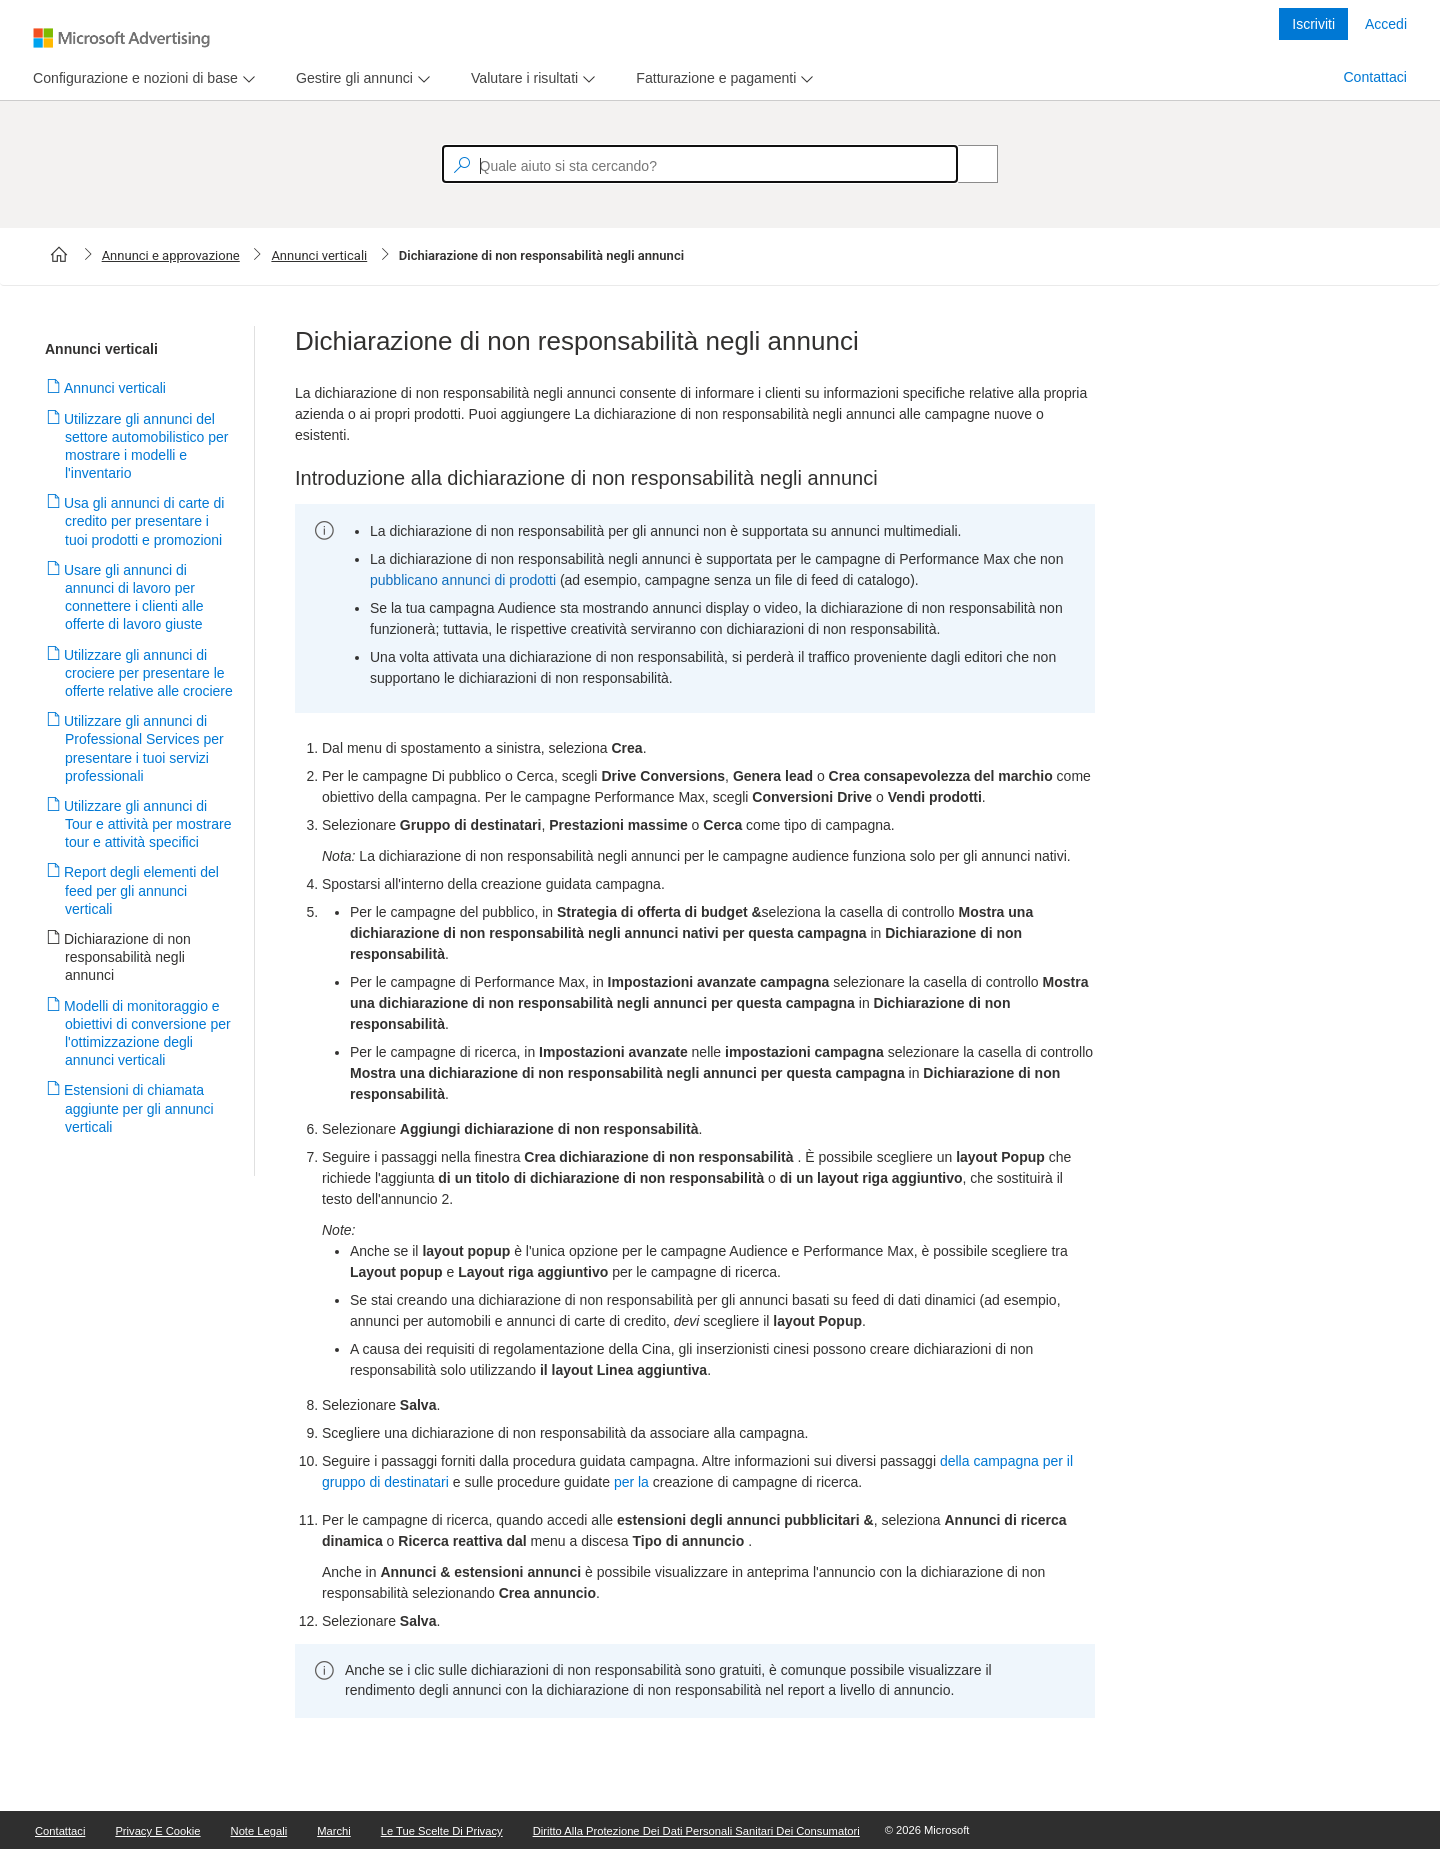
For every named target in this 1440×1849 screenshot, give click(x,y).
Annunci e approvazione (171, 255)
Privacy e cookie (157, 1831)
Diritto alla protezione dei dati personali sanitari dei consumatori (696, 1831)
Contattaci (1375, 77)
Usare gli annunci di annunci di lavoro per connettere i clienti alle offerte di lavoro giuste (134, 597)
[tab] (131, 78)
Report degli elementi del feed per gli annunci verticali (142, 890)
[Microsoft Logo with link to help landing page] (121, 38)
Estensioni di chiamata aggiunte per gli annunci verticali (139, 1108)
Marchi (334, 1831)
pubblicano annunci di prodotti (463, 580)
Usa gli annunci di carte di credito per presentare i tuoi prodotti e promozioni (144, 521)
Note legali (259, 1831)
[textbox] (700, 164)
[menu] (141, 78)
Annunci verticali (319, 255)
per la (631, 1482)
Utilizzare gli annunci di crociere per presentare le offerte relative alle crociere (149, 673)
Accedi (1386, 24)
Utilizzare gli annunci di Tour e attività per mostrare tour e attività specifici (148, 824)
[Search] (967, 164)
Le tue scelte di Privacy (442, 1831)
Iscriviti (1313, 24)
